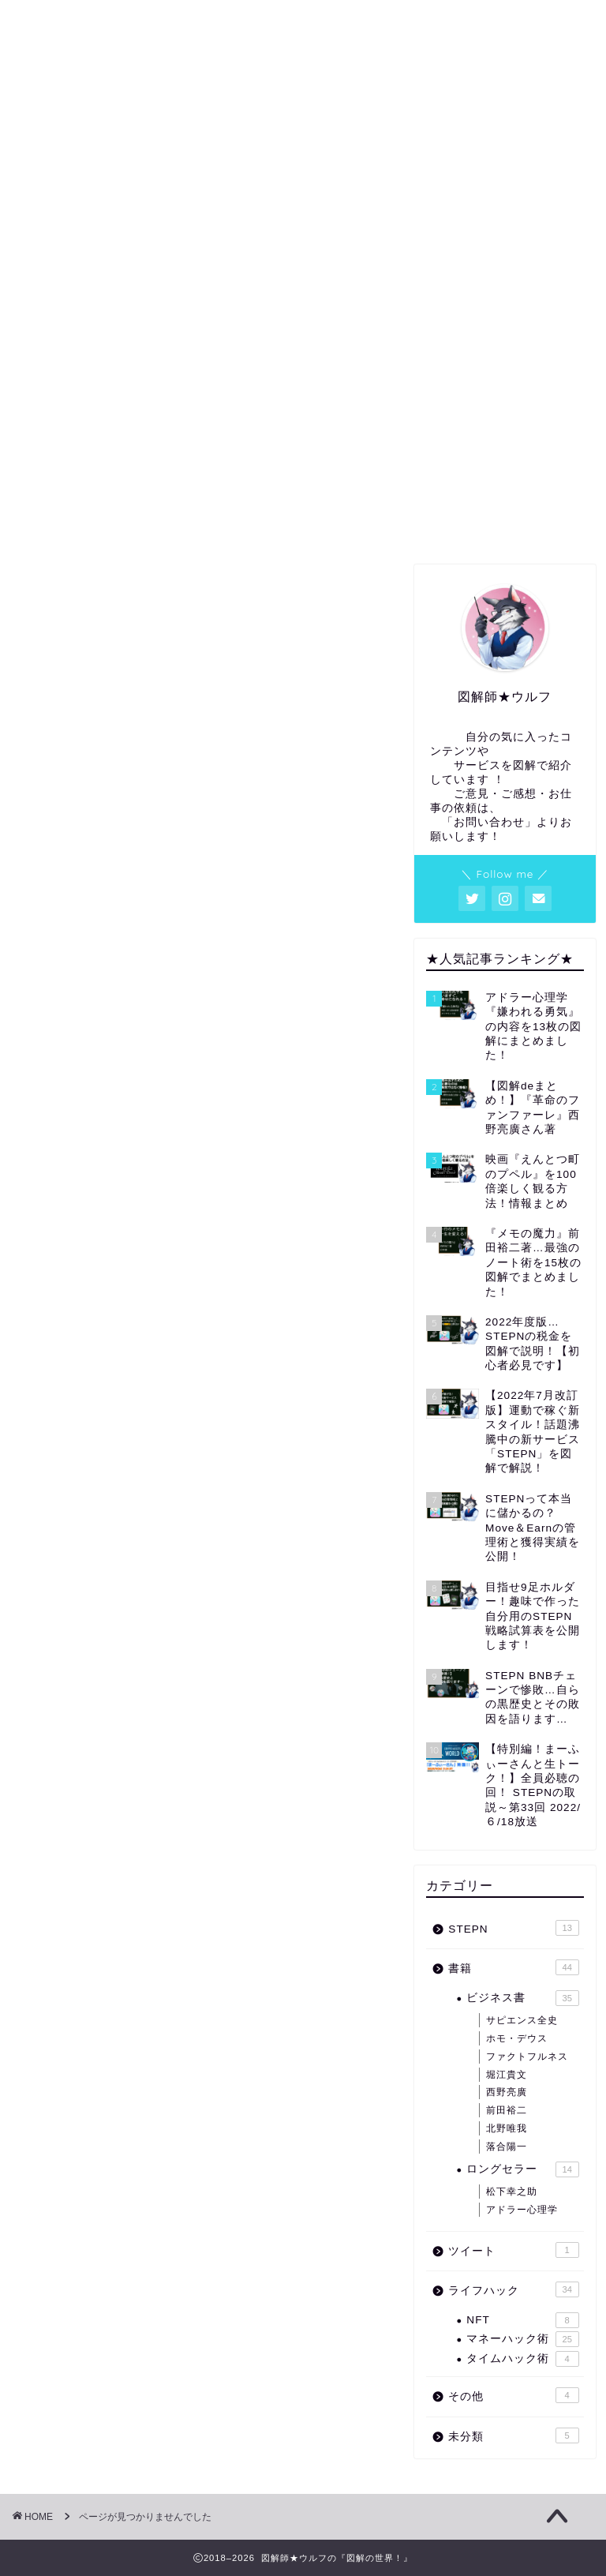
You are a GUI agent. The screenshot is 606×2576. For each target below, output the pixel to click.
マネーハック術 (522, 2339)
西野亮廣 (506, 2092)
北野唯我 (506, 2128)
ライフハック (99, 1305)
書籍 (72, 1255)
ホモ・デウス (517, 2038)
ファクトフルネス (527, 2056)
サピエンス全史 (522, 2020)
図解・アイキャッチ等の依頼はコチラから (303, 528)
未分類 (79, 1356)
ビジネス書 (522, 1998)
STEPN (82, 1230)
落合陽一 (506, 2146)
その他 (79, 1330)
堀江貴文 (506, 2074)
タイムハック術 (522, 2359)
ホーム (73, 523)
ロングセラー (522, 2169)
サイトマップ (419, 523)
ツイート (86, 1280)
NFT (522, 2320)
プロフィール (186, 523)
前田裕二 (506, 2110)
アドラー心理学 (522, 2209)
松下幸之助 (511, 2191)
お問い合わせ (532, 523)
